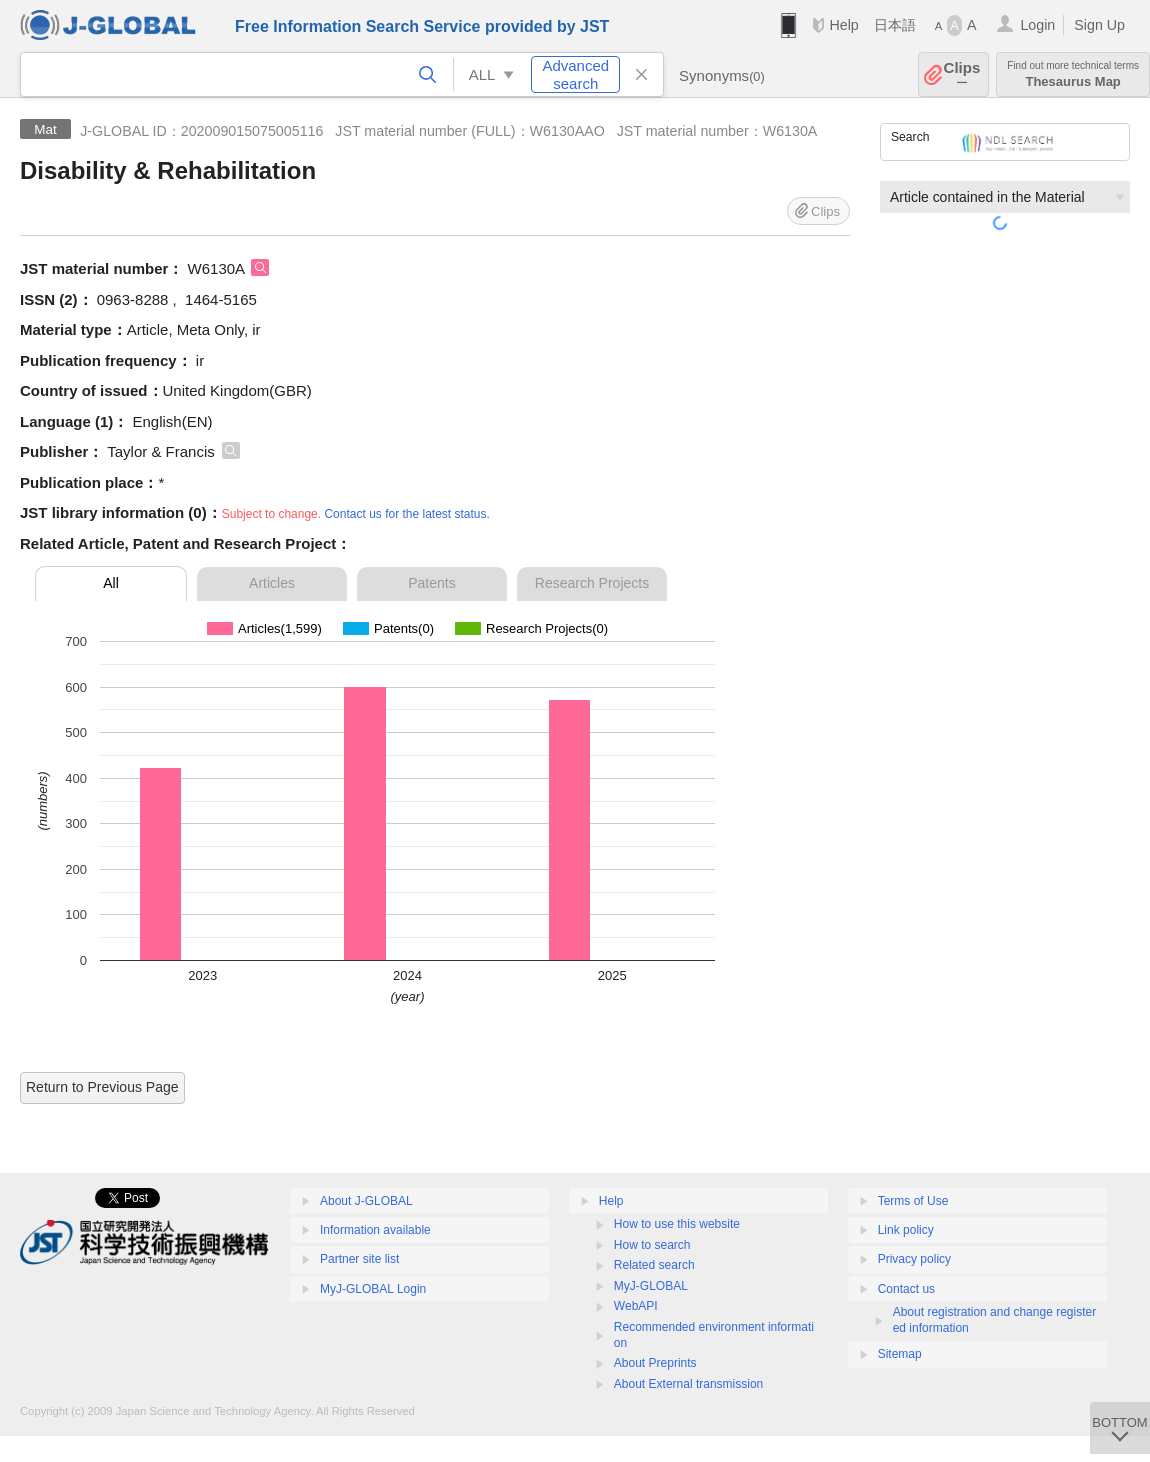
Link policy (906, 1230)
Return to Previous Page (102, 1087)
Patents (431, 583)
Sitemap (900, 1354)
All (111, 583)
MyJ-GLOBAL (651, 1286)
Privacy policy (914, 1259)
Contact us (906, 1289)
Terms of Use (913, 1201)
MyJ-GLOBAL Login (373, 1289)
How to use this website (677, 1224)
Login (1037, 25)
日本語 (895, 25)
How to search (652, 1245)
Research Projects (592, 583)
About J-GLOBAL (366, 1201)
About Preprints (655, 1363)
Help (843, 25)
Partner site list (359, 1259)
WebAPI (636, 1306)
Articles (272, 583)
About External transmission (688, 1384)
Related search (654, 1265)
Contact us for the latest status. (406, 514)
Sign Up (1099, 25)
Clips (962, 74)
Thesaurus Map (1073, 74)
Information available (375, 1230)
